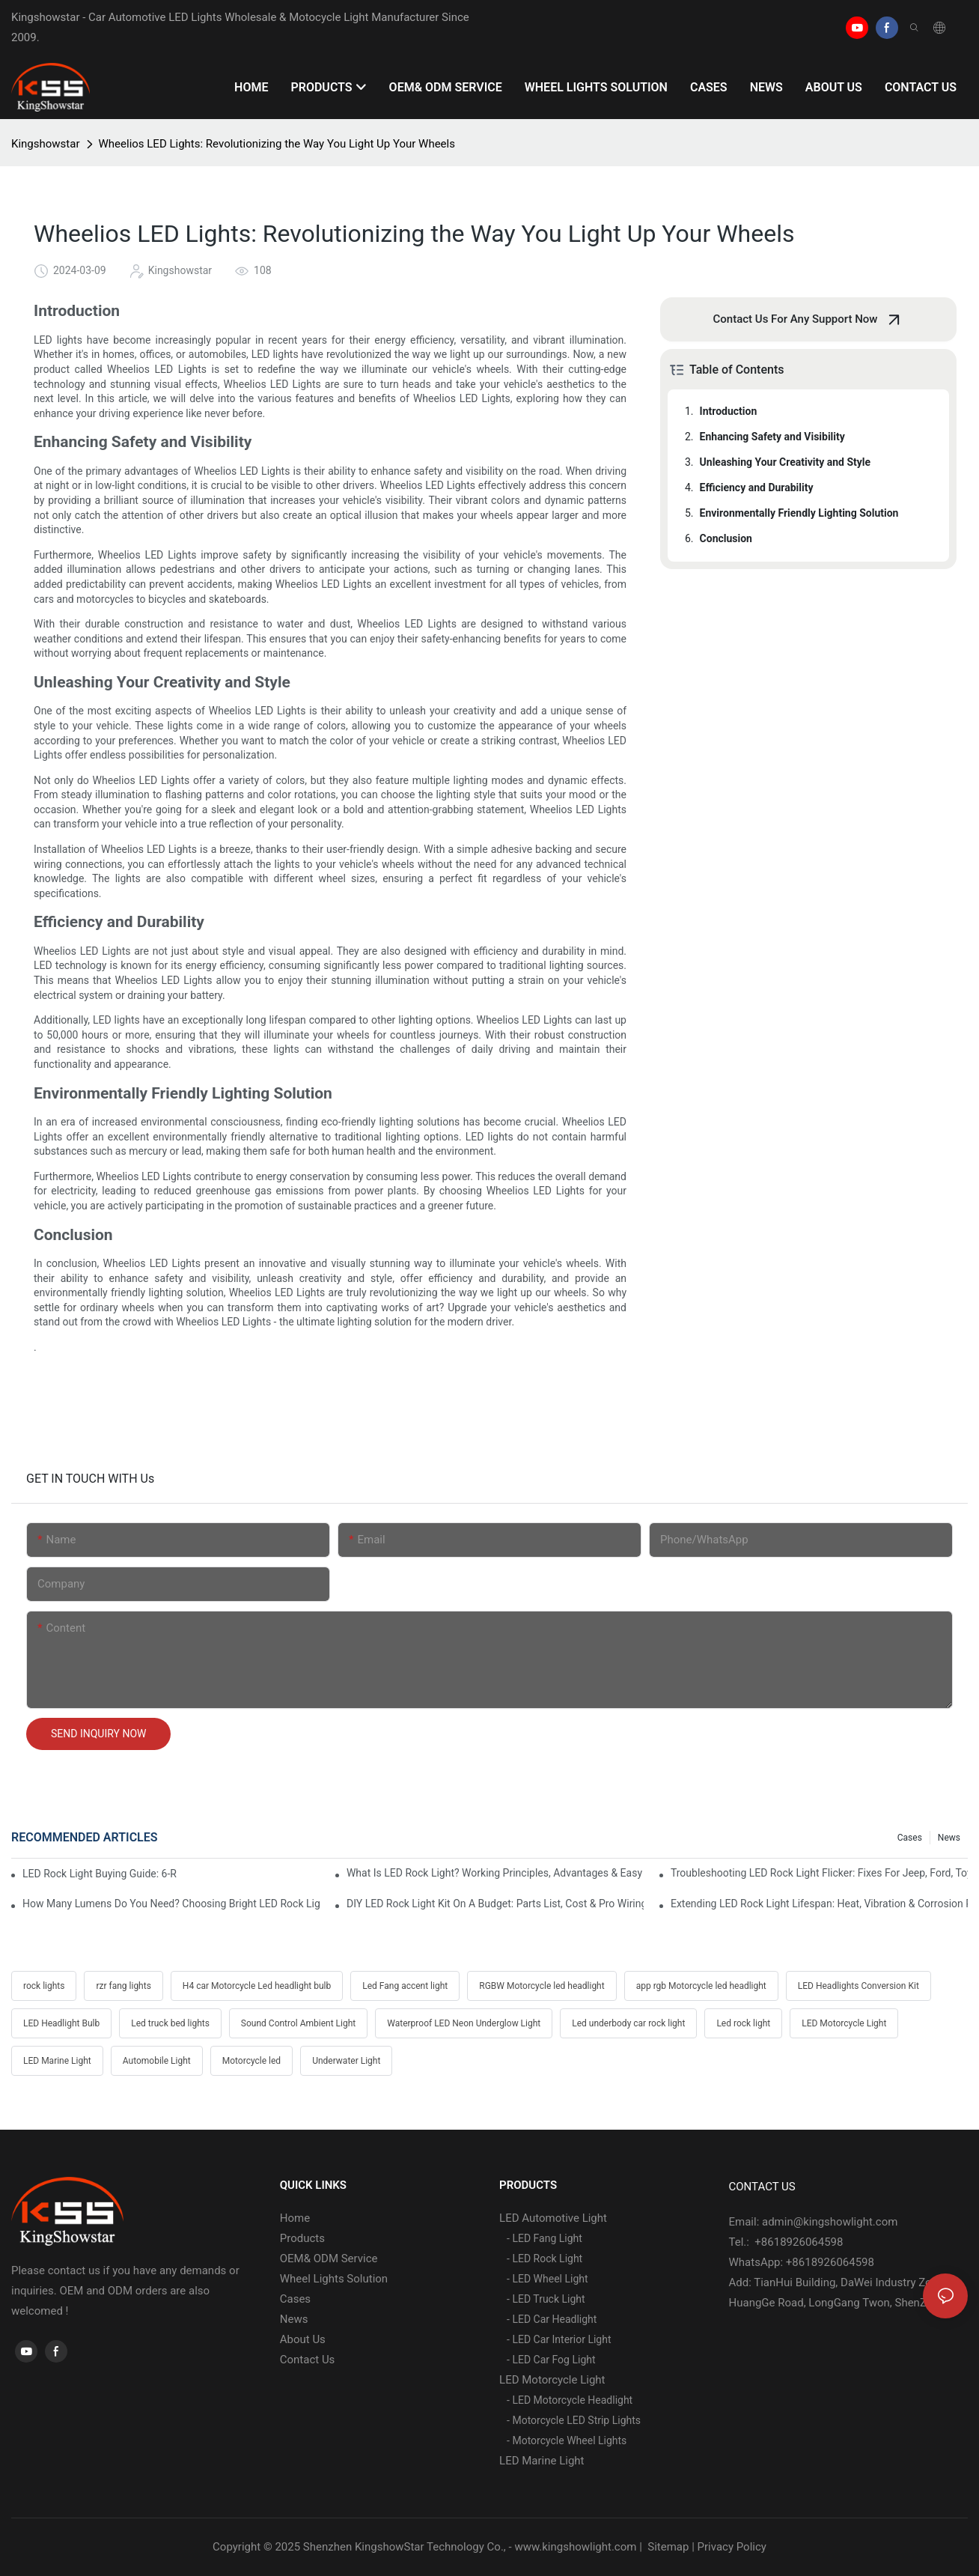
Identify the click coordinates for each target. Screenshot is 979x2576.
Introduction (728, 411)
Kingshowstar (45, 144)
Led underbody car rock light (628, 2023)
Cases (909, 1837)
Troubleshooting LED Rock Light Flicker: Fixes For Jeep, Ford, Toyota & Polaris (819, 1873)
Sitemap (667, 2547)
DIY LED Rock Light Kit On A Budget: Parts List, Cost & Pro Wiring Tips (495, 1904)
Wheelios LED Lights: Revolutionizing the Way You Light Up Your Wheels (277, 144)
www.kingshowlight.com (575, 2547)
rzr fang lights (123, 1986)
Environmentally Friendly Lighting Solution (799, 513)
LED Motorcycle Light (844, 2023)
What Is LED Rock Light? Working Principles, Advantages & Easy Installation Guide (495, 1873)
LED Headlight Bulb (61, 2023)
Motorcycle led (251, 2061)
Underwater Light (346, 2061)
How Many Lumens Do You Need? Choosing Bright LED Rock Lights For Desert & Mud (171, 1904)
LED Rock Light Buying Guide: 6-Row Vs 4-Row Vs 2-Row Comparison (99, 1874)
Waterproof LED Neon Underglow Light (463, 2023)
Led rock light (743, 2023)
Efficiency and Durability (757, 487)
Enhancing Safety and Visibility (772, 437)
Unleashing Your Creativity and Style (785, 462)
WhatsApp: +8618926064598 (801, 2262)
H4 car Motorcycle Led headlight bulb (257, 1986)
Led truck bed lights (170, 2023)
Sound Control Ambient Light (298, 2023)
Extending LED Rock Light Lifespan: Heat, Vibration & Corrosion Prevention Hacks (819, 1904)
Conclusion (726, 538)
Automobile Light (157, 2061)
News (949, 1837)
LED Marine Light (57, 2061)
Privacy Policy (732, 2547)
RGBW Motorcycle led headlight (541, 1986)
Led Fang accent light (405, 1986)
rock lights (43, 1986)
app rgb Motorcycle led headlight (701, 1986)
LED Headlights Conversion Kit (858, 1986)
